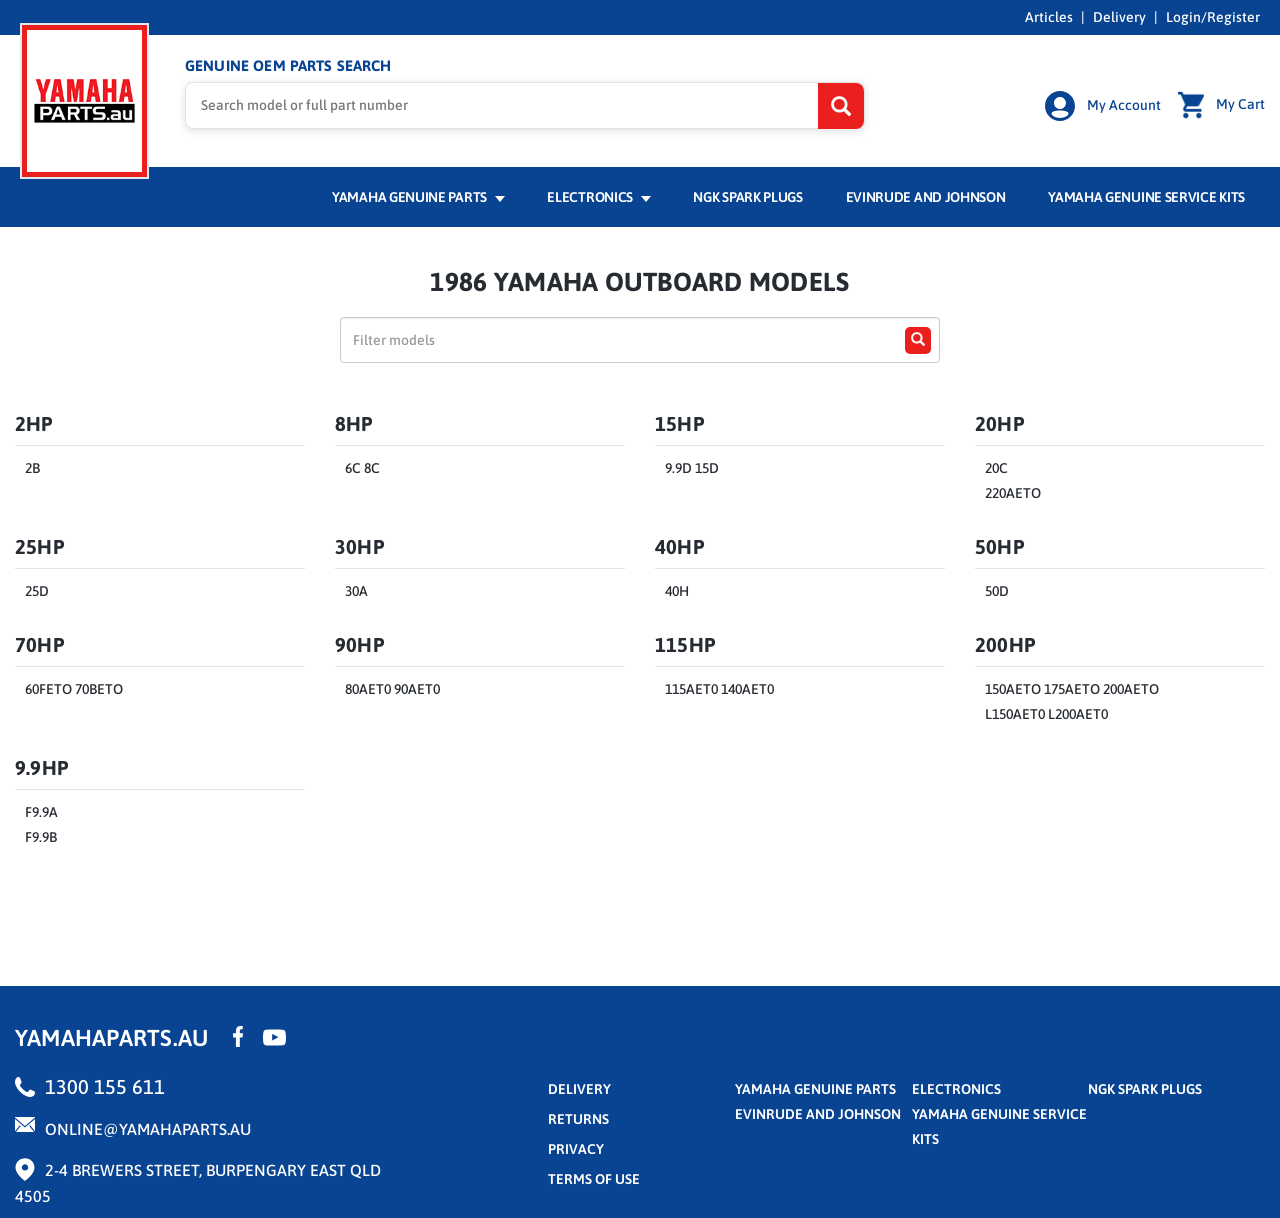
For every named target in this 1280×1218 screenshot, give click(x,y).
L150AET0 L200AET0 (1046, 714)
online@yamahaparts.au (148, 1128)
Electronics (598, 197)
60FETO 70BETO (74, 689)
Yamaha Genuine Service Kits (1146, 197)
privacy (576, 1148)
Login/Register (1213, 17)
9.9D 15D (692, 468)
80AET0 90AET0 (392, 689)
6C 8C (362, 468)
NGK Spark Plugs (747, 197)
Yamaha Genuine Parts (418, 197)
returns (578, 1118)
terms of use (594, 1178)
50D (997, 591)
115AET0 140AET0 (719, 689)
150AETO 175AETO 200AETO (1072, 689)
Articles (1049, 17)
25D (37, 591)
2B (32, 468)
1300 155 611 (105, 1085)
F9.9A (41, 812)
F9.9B (41, 837)
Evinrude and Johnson (926, 197)
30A (356, 591)
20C (996, 468)
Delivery (1119, 17)
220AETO (1013, 493)
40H (677, 591)
